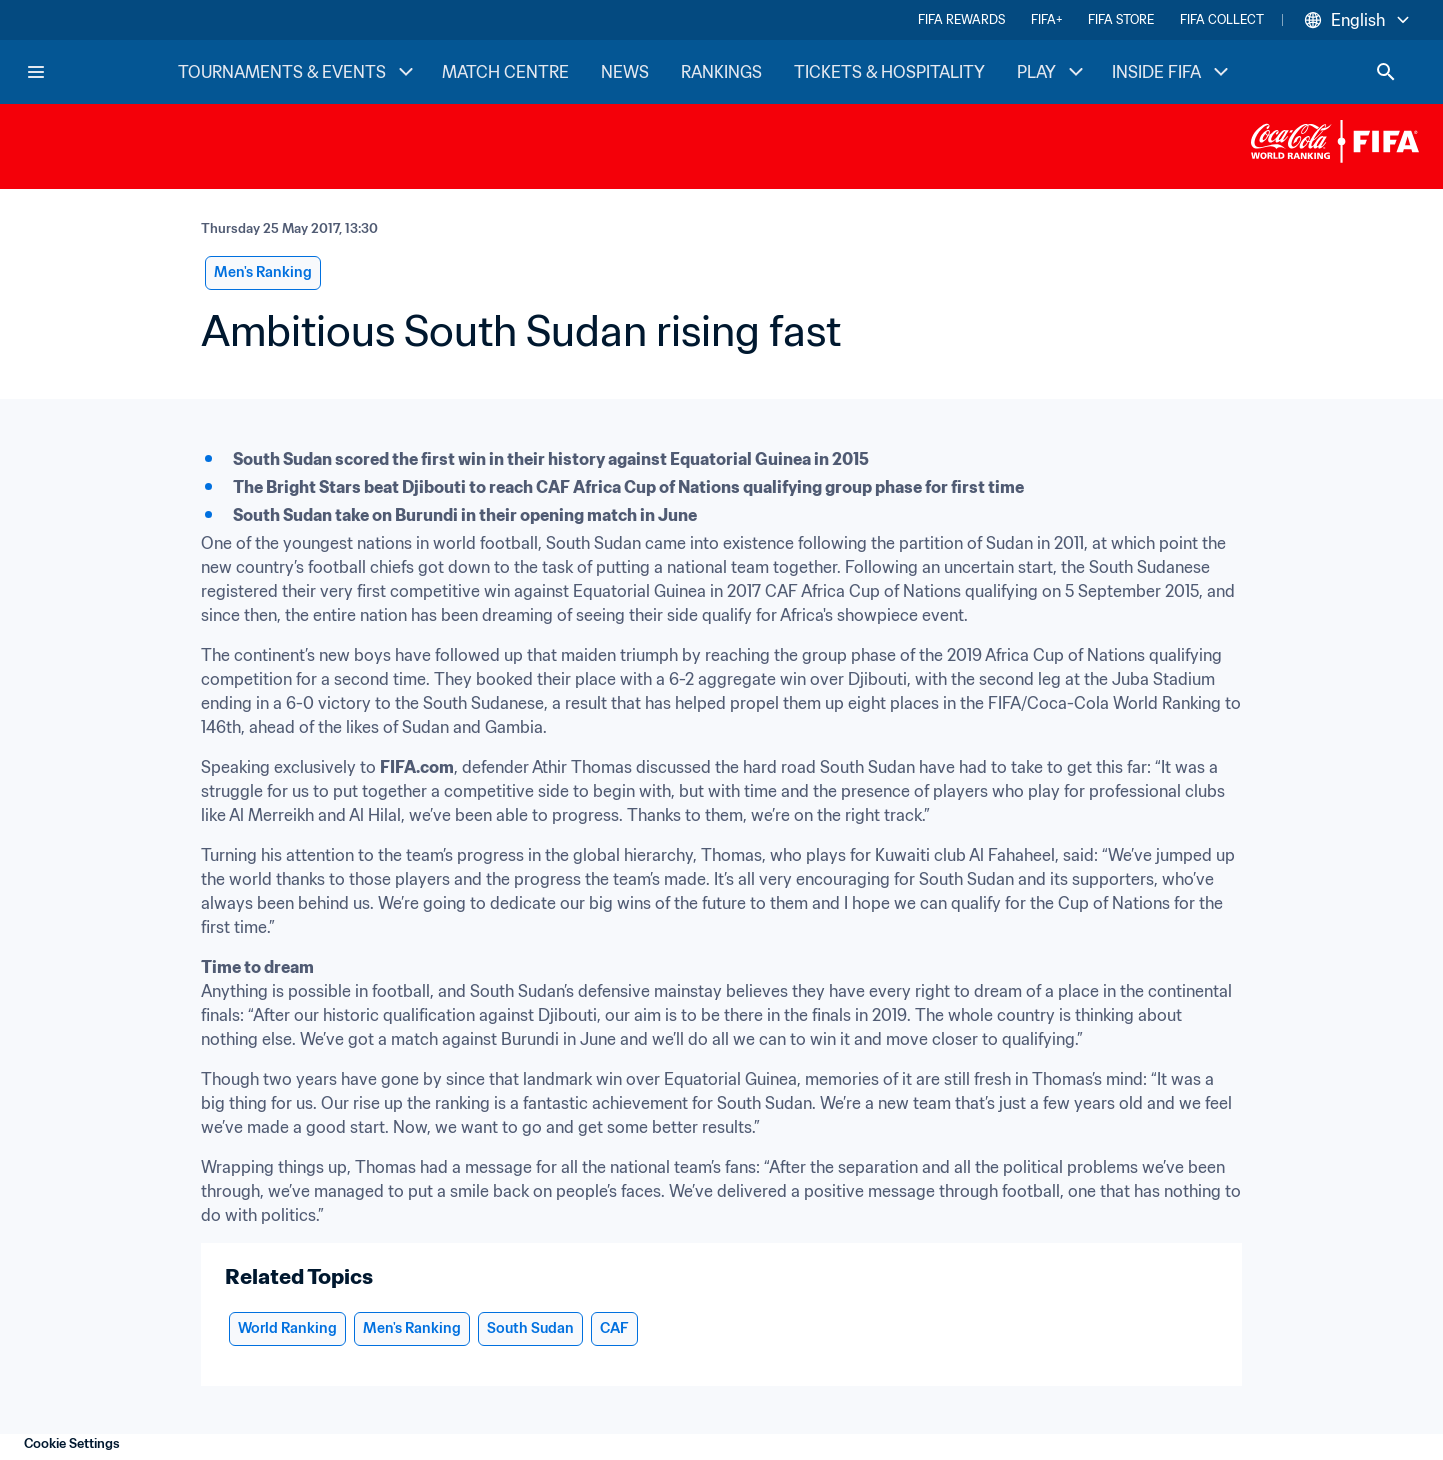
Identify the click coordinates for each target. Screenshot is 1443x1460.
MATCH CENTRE (505, 72)
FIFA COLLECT (1222, 19)
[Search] (1386, 72)
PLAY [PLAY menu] (1052, 72)
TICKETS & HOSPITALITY (889, 72)
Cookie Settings (72, 1443)
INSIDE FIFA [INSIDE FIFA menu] (1172, 72)
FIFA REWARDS (961, 19)
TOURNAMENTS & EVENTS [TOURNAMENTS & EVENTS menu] (298, 72)
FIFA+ (1046, 19)
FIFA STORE (1121, 19)
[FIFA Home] (101, 72)
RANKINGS (721, 72)
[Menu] (36, 72)
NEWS (625, 72)
